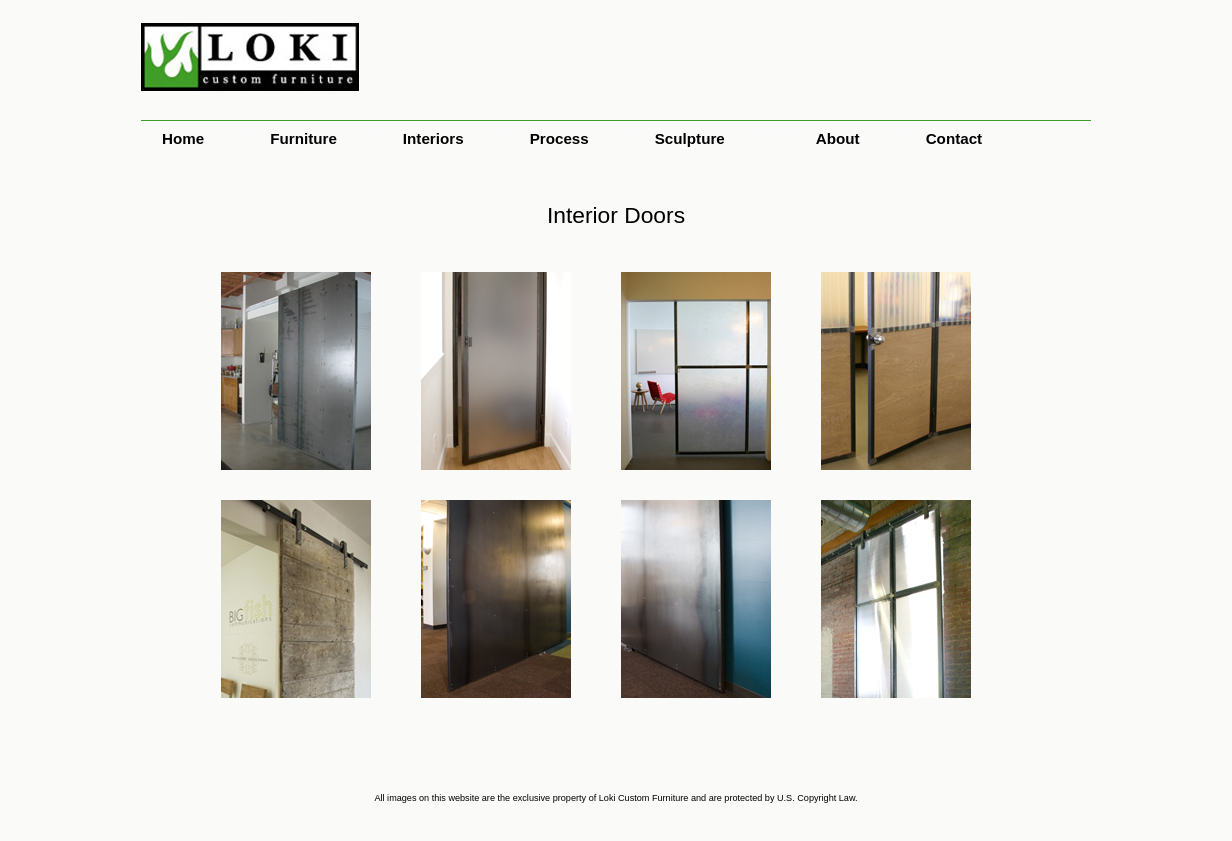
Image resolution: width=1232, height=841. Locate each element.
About (838, 138)
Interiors (433, 138)
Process (559, 138)
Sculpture (690, 138)
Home (183, 138)
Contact (954, 138)
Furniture (303, 138)
